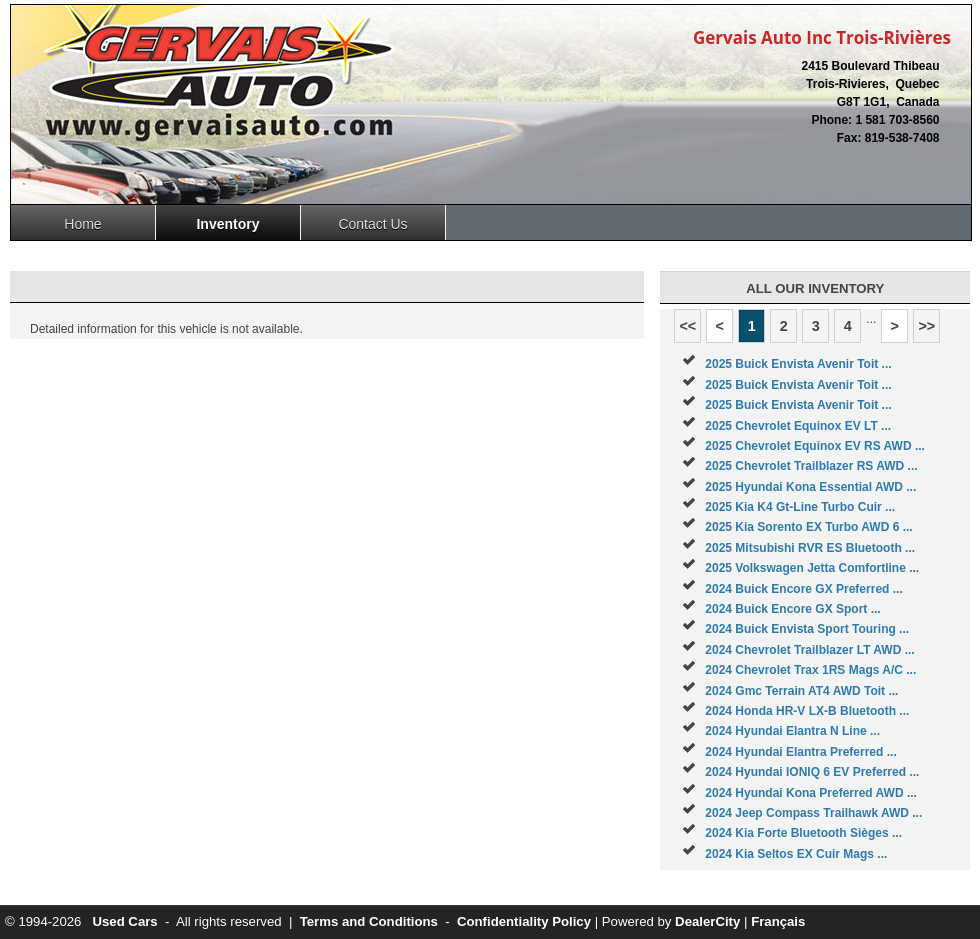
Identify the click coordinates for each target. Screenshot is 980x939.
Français (778, 921)
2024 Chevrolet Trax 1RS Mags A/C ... (810, 670)
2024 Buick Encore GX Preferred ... (803, 589)
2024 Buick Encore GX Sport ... (792, 609)
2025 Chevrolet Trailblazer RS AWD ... (811, 466)
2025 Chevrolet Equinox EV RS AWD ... (815, 446)
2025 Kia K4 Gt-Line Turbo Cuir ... (800, 507)
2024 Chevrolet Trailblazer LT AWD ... (809, 650)
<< (687, 326)
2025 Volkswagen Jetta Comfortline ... (812, 568)
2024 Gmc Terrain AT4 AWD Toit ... (801, 691)
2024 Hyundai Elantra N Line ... (792, 731)
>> (926, 326)
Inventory (227, 224)
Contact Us (372, 224)
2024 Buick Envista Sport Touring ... (807, 629)
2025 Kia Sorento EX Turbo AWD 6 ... (808, 527)
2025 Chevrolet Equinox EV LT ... (798, 426)
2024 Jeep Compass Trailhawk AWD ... (813, 813)
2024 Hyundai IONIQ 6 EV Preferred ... (812, 772)
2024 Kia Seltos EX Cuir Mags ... (796, 854)
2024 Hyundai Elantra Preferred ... (800, 752)
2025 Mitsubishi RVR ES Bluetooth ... (810, 548)
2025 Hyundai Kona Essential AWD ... (810, 487)
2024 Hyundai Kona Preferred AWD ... (811, 793)
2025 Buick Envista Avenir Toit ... (798, 364)
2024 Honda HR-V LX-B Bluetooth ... (807, 711)
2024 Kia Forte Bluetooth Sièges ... (803, 833)
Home (82, 224)
